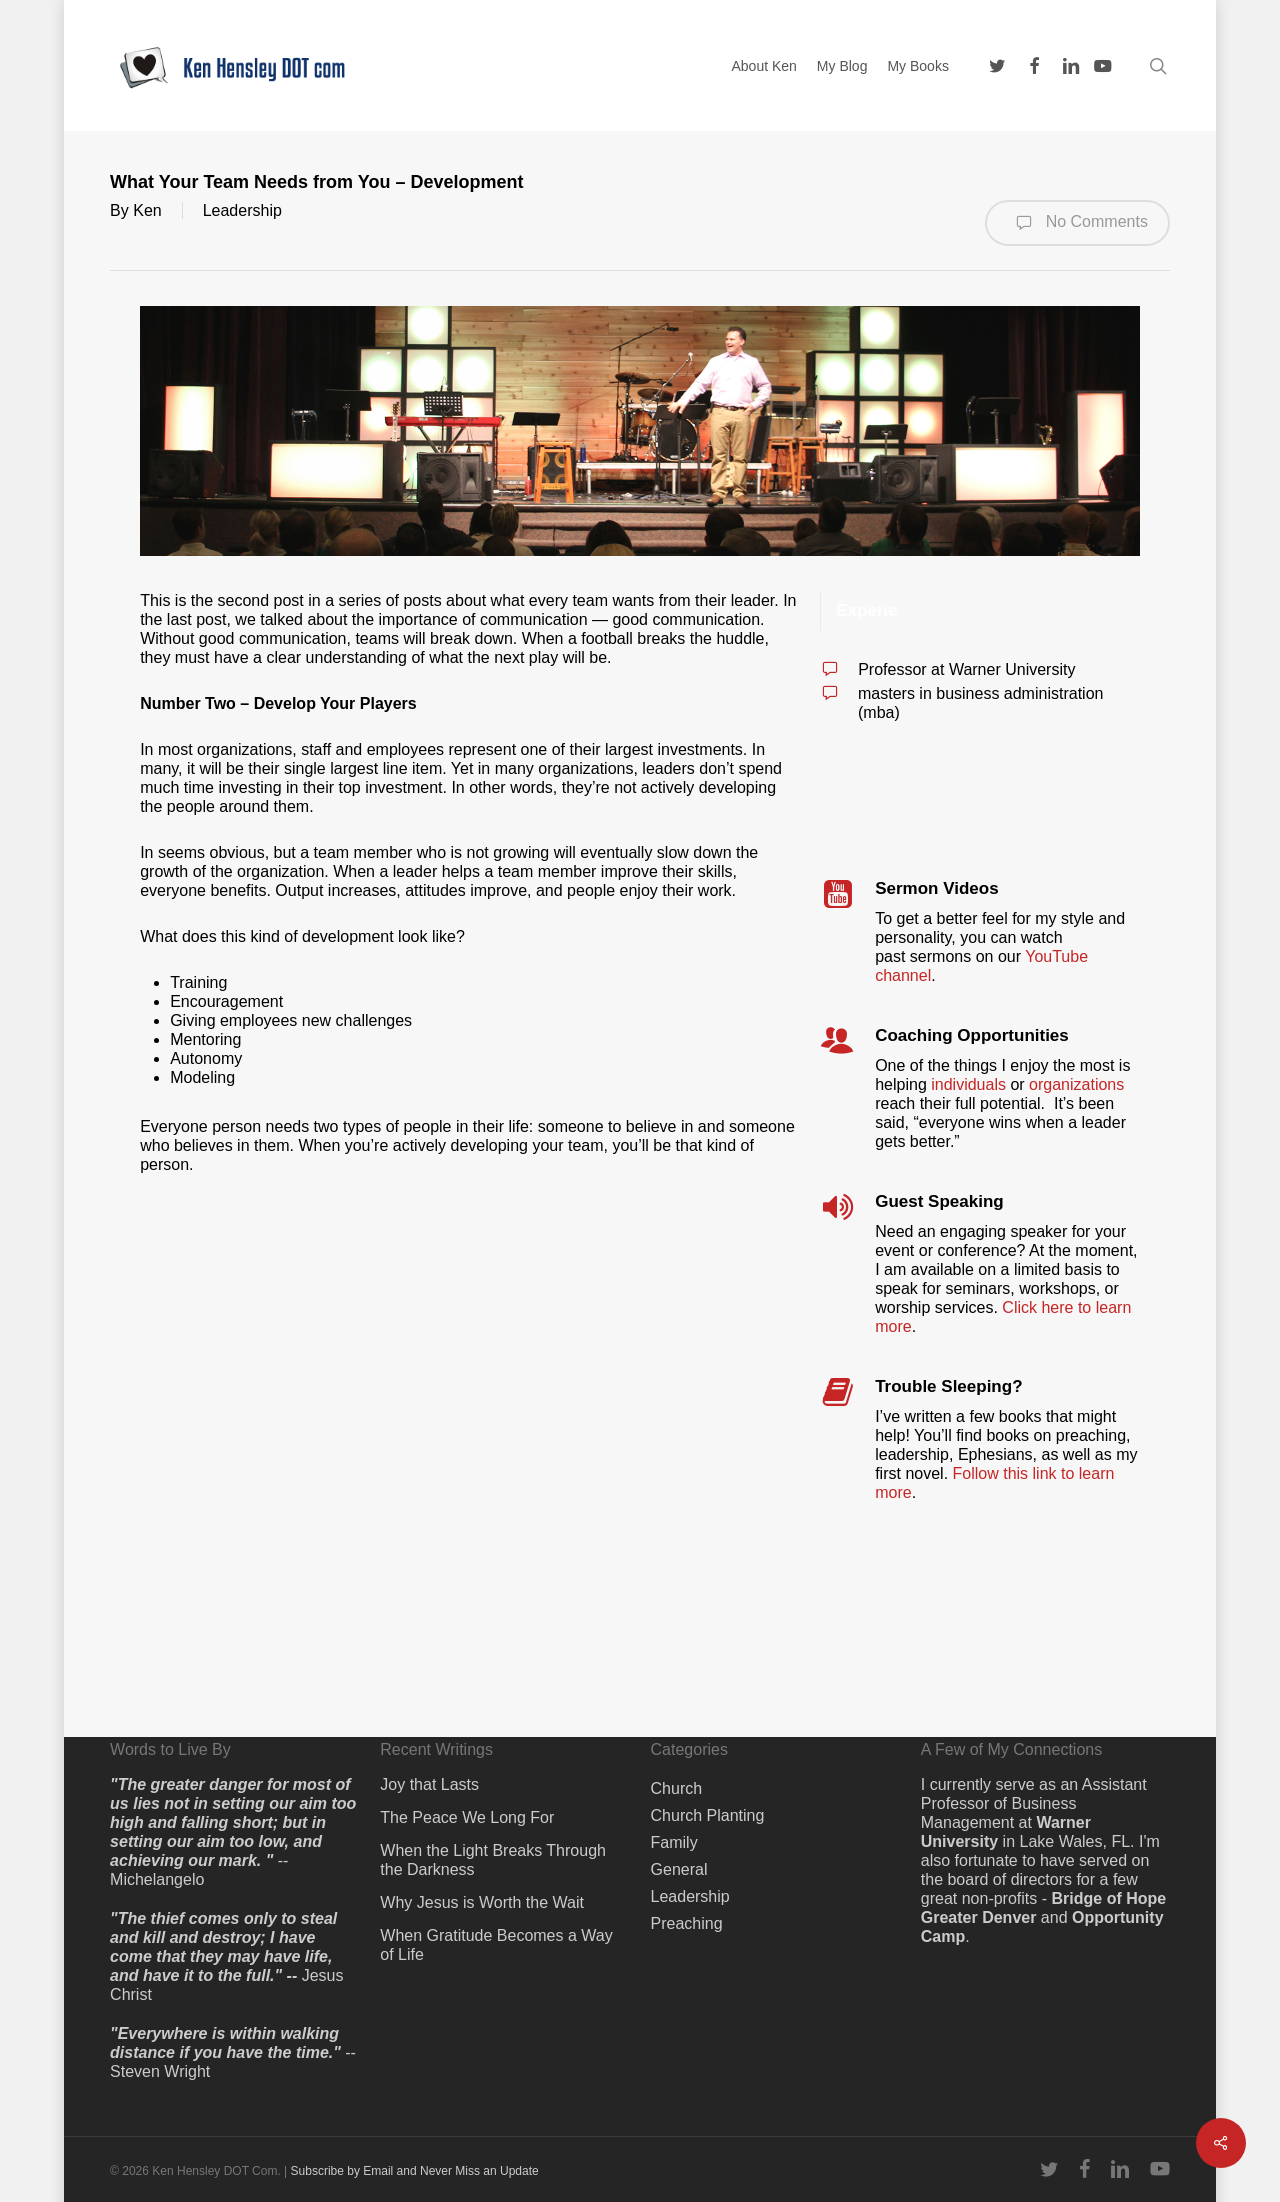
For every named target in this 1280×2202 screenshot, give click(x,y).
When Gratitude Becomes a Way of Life (496, 1945)
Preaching (687, 1923)
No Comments (1077, 223)
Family (674, 1842)
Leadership (242, 210)
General (679, 1869)
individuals (968, 1084)
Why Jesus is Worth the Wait (482, 1902)
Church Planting (708, 1815)
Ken (147, 210)
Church (677, 1788)
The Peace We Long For (467, 1817)
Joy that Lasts (429, 1784)
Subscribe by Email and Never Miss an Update (415, 2171)
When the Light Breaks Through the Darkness (493, 1860)
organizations (1076, 1084)
